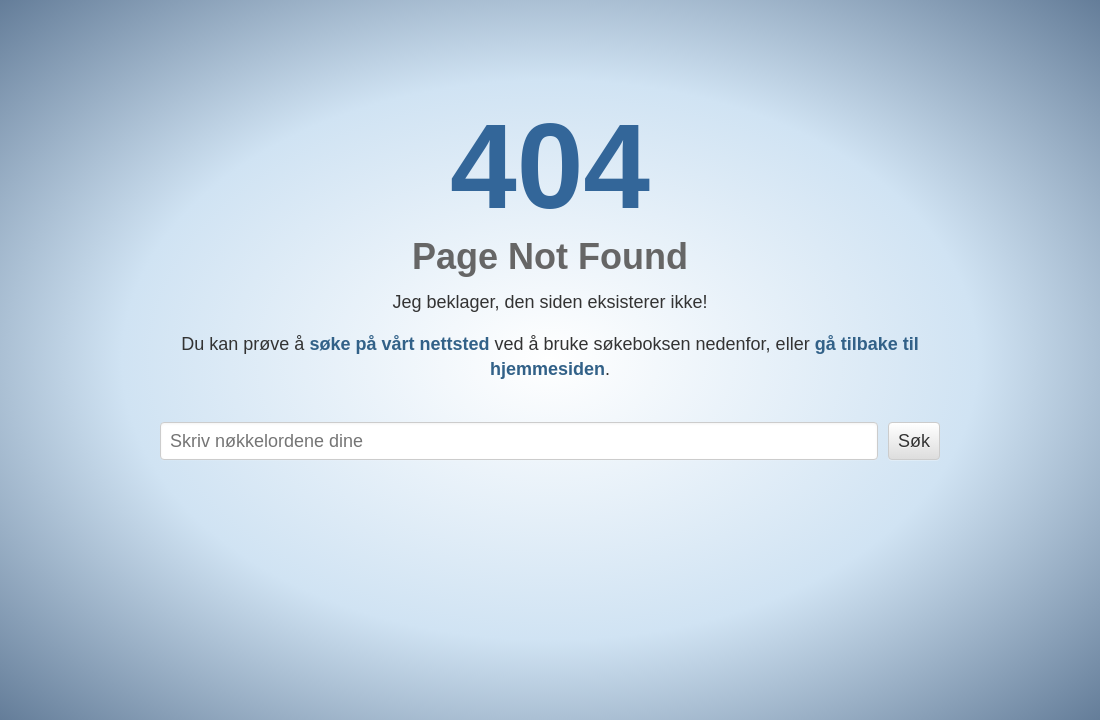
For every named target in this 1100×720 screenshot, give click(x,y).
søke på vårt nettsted (399, 344)
